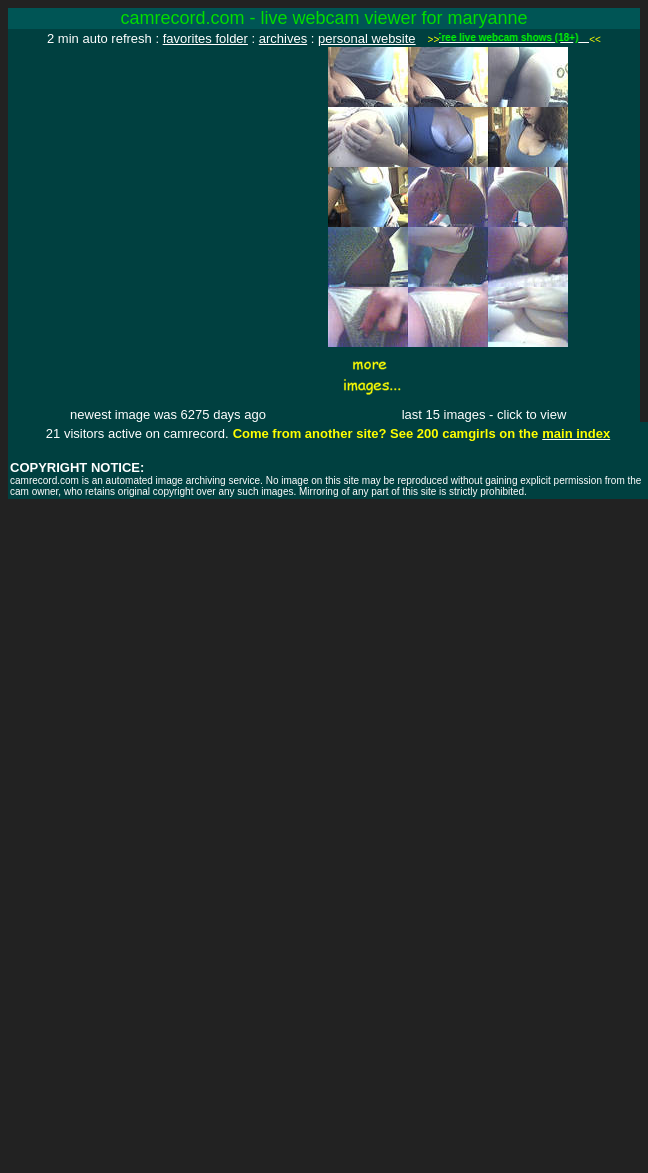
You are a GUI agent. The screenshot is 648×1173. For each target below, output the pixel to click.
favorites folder (205, 38)
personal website (367, 38)
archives (283, 38)
